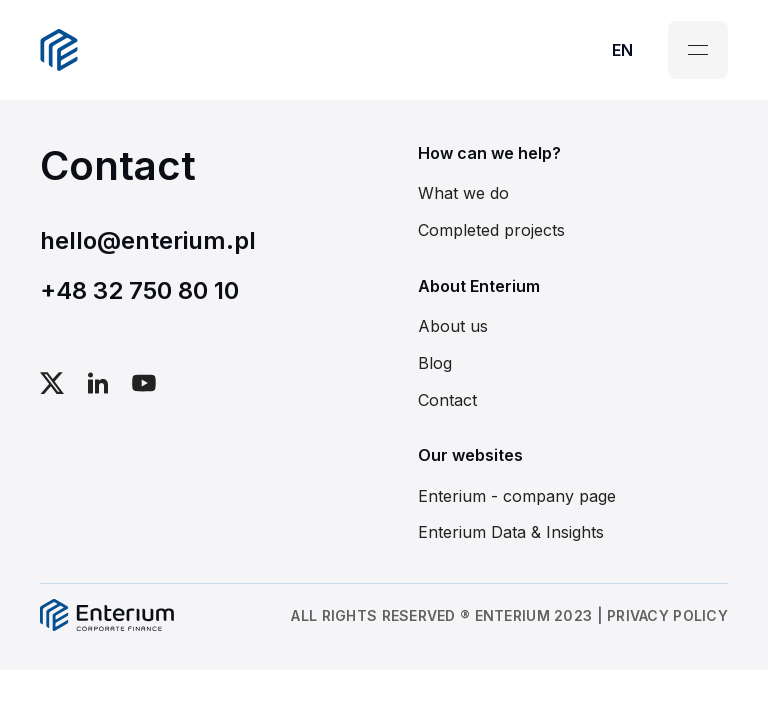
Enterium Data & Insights (511, 532)
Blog (435, 363)
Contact (447, 400)
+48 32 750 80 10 (139, 290)
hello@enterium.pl (148, 240)
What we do (463, 193)
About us (453, 326)
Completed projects (491, 230)
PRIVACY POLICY (667, 615)
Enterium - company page (517, 496)
